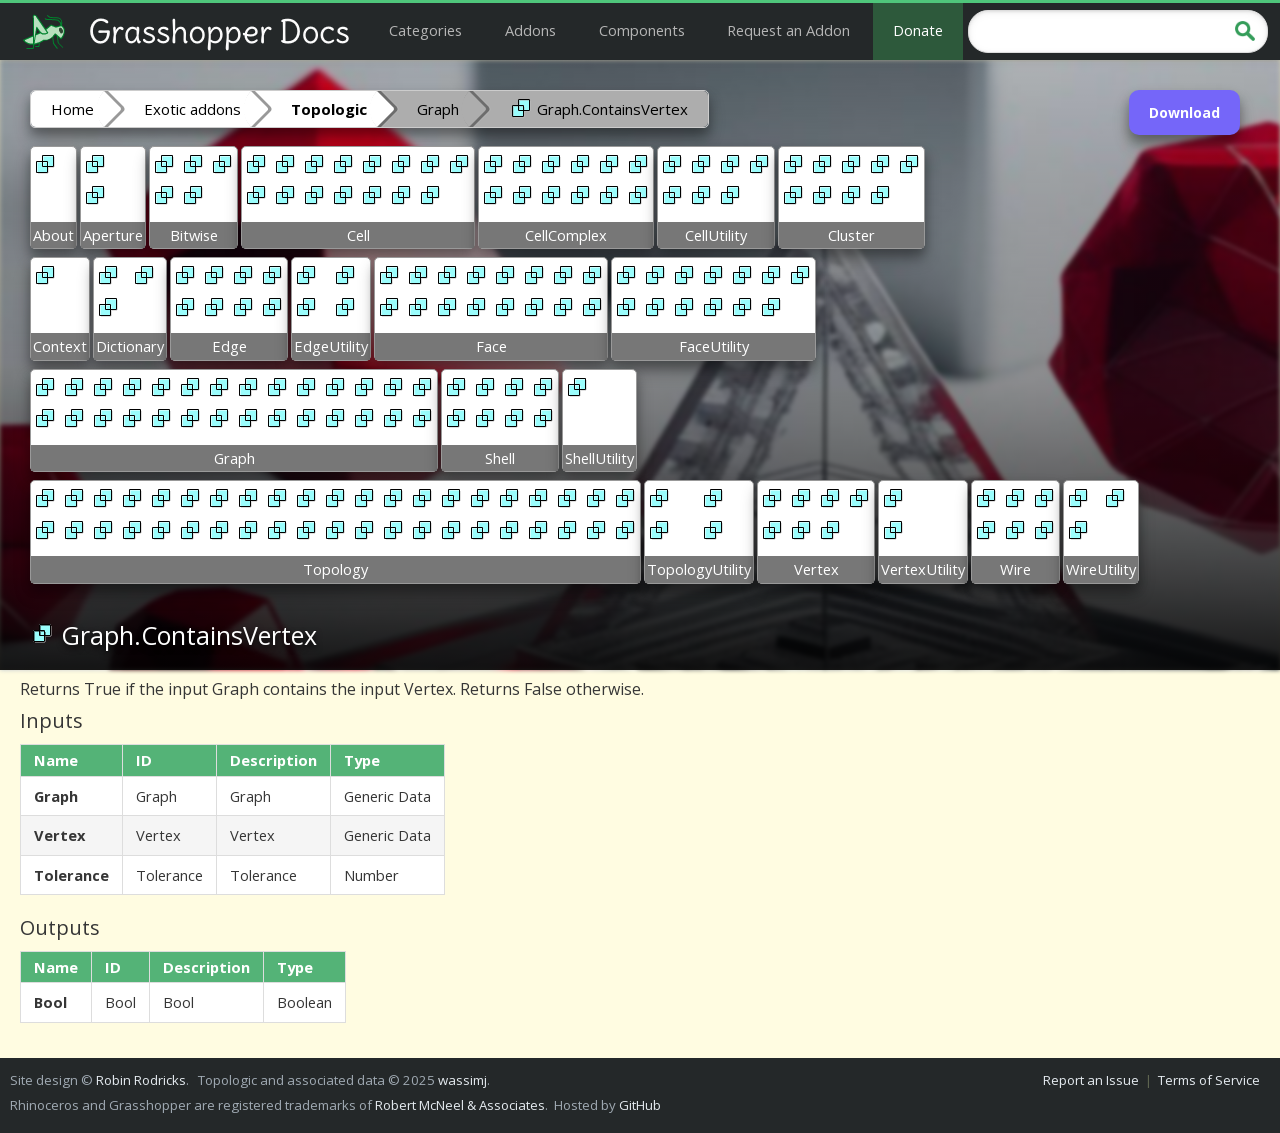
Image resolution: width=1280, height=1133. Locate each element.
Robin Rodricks (141, 1080)
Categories (425, 30)
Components (642, 30)
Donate (918, 30)
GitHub (640, 1105)
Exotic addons (192, 109)
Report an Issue (1091, 1080)
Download (1184, 112)
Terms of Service (1209, 1080)
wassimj (462, 1080)
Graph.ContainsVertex (598, 108)
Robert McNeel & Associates (460, 1105)
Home (72, 109)
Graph (438, 109)
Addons (530, 30)
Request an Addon (788, 30)
